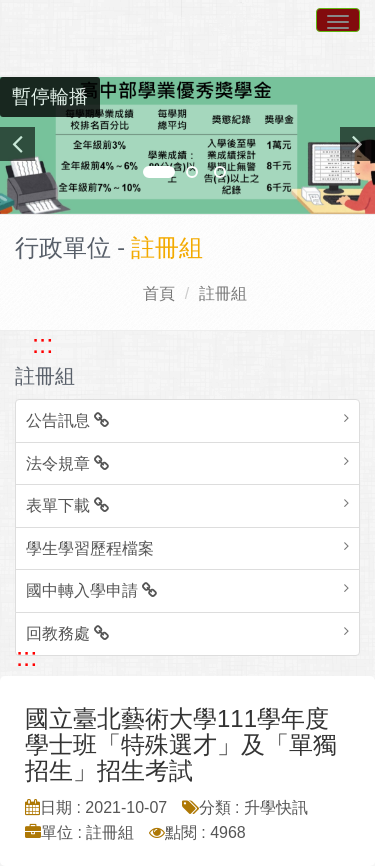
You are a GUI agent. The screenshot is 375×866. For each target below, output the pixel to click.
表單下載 (67, 505)
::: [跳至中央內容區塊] (26, 657)
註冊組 (223, 293)
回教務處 (67, 633)
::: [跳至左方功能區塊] (42, 344)
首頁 (159, 293)
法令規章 (67, 463)
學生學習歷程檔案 (90, 548)
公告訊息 (67, 420)
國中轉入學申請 (91, 590)
